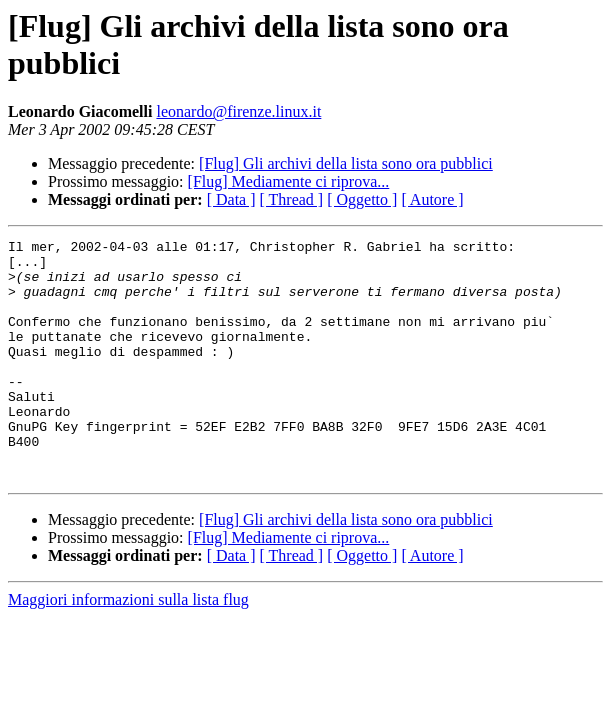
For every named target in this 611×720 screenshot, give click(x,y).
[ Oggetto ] (362, 199)
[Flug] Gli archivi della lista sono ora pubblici (346, 163)
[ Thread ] (292, 199)
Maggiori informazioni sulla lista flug (128, 647)
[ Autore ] (432, 199)
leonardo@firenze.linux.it (238, 111)
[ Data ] (231, 199)
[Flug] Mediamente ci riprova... (289, 181)
